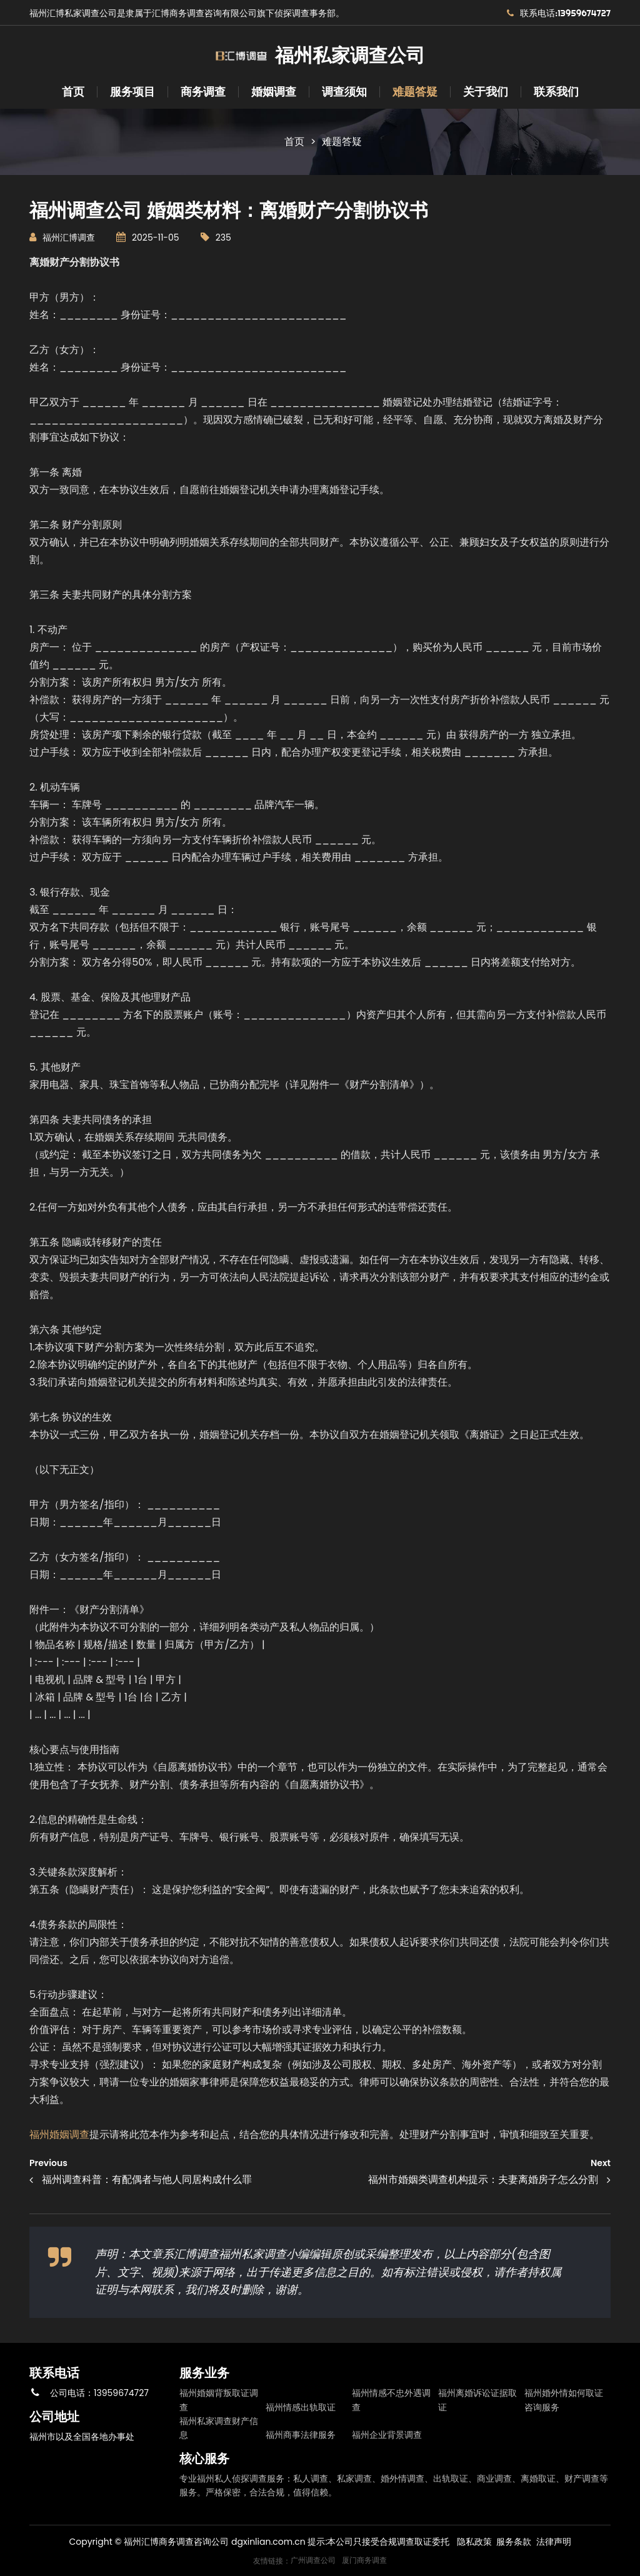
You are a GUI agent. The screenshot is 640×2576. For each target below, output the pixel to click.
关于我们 (485, 91)
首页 (73, 91)
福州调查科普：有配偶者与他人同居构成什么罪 (147, 2179)
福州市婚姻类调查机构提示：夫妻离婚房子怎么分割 (483, 2179)
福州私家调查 (252, 2254)
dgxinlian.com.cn (268, 2541)
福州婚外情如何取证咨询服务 (563, 2400)
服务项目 (132, 91)
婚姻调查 (273, 91)
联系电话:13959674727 (565, 13)
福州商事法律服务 (301, 2435)
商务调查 (203, 91)
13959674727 (121, 2393)
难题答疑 (415, 91)
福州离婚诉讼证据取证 (477, 2400)
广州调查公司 (313, 2560)
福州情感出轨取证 (301, 2407)
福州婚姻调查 (59, 2134)
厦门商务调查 (364, 2560)
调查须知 (344, 91)
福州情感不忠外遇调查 (391, 2400)
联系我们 (556, 91)
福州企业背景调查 (387, 2435)
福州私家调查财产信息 (218, 2428)
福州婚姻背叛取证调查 (218, 2400)
